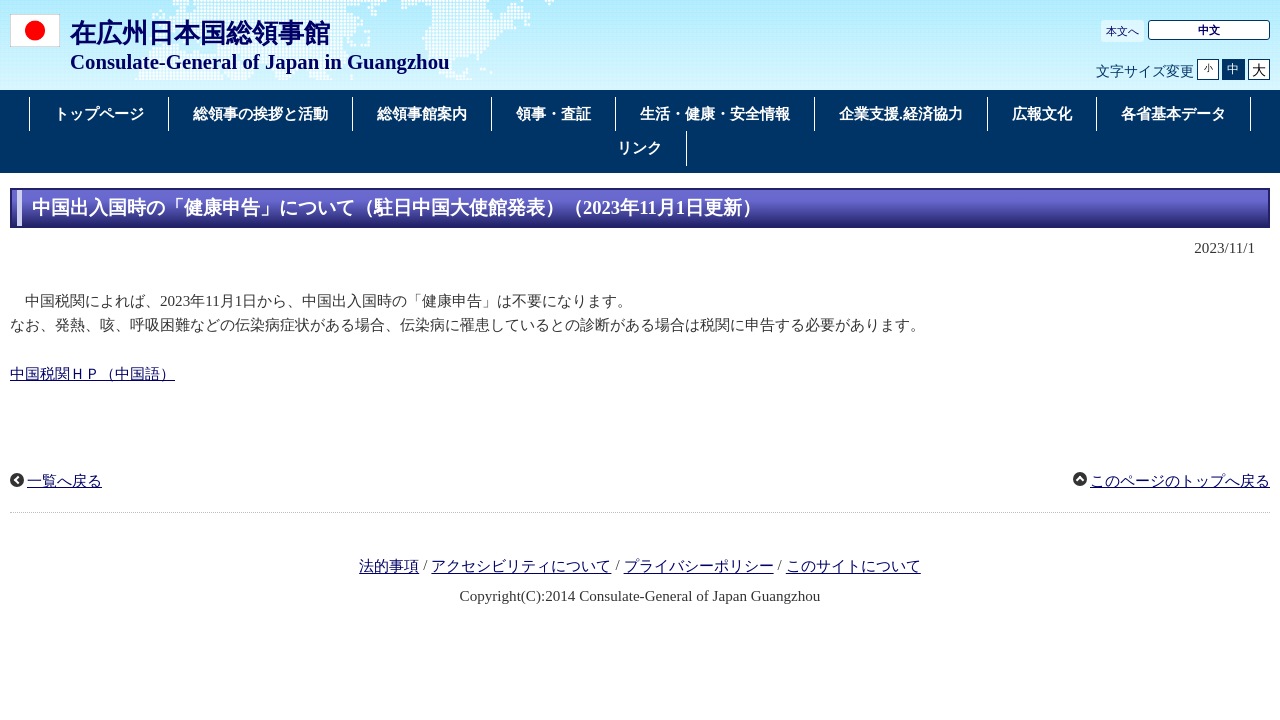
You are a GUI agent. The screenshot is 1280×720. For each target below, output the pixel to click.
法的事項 (389, 567)
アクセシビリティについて (521, 567)
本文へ (1122, 31)
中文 (1209, 30)
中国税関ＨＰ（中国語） (92, 374)
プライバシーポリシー (699, 567)
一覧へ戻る (64, 481)
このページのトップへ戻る (1180, 481)
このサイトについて (853, 567)
